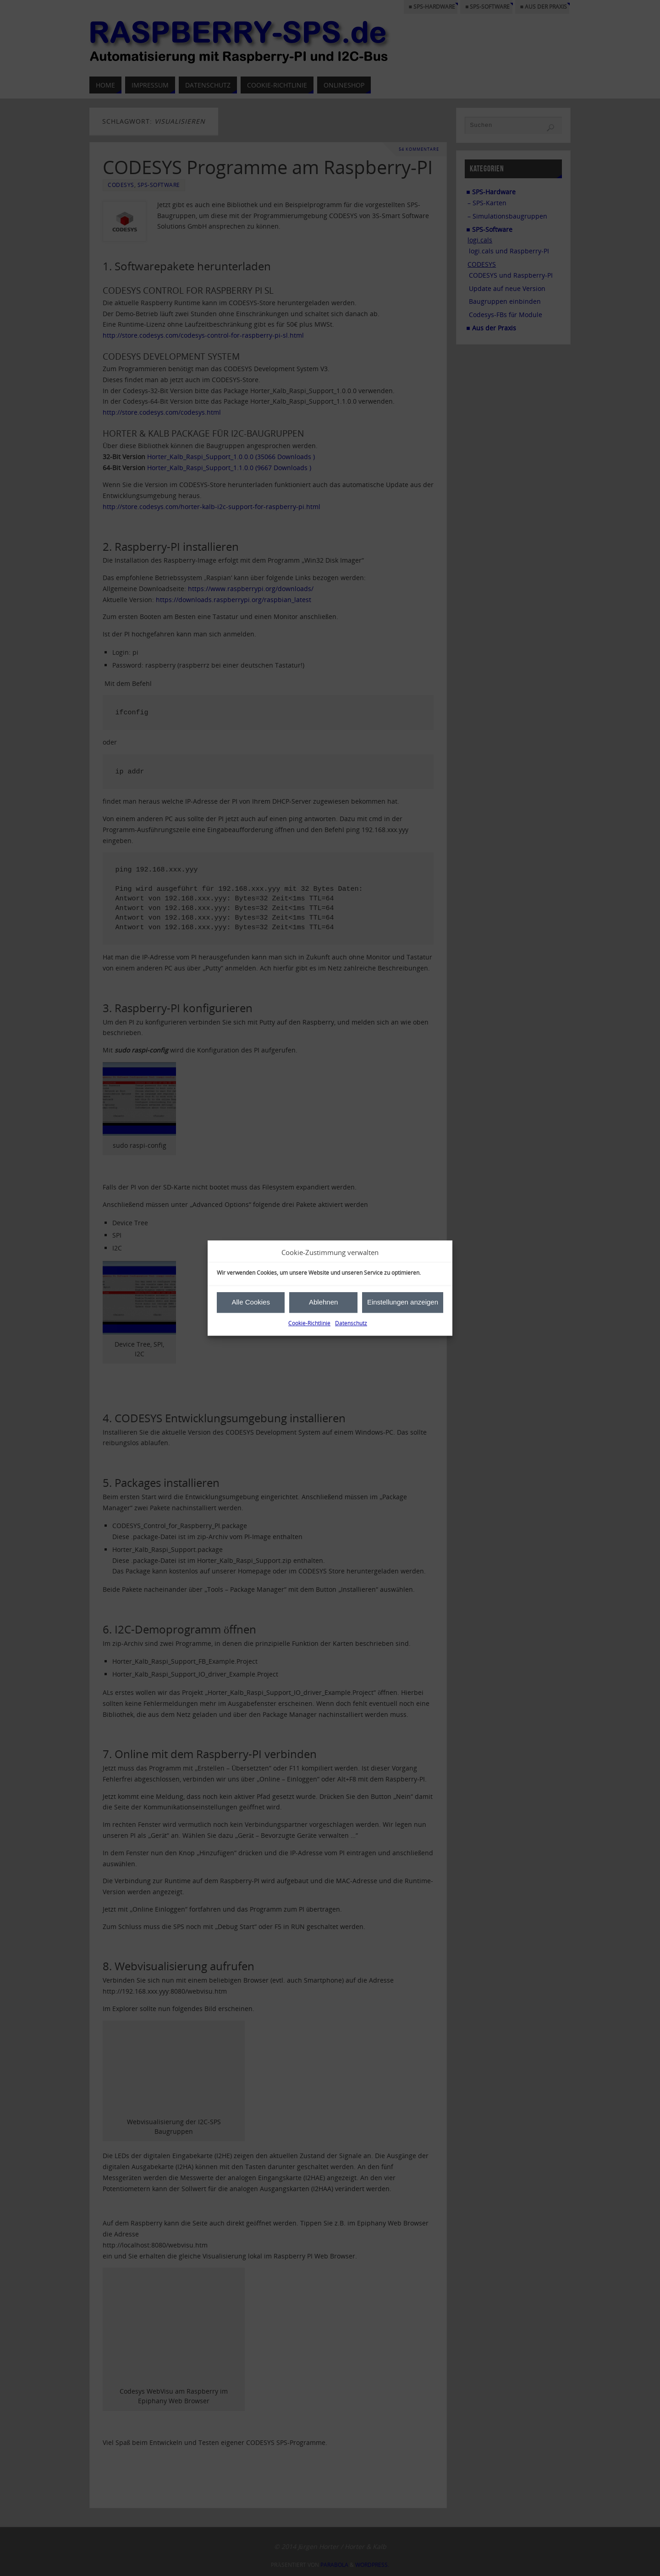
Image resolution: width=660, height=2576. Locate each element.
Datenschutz (351, 1323)
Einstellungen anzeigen (402, 1302)
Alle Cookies (251, 1302)
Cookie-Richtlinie (309, 1323)
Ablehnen (323, 1302)
